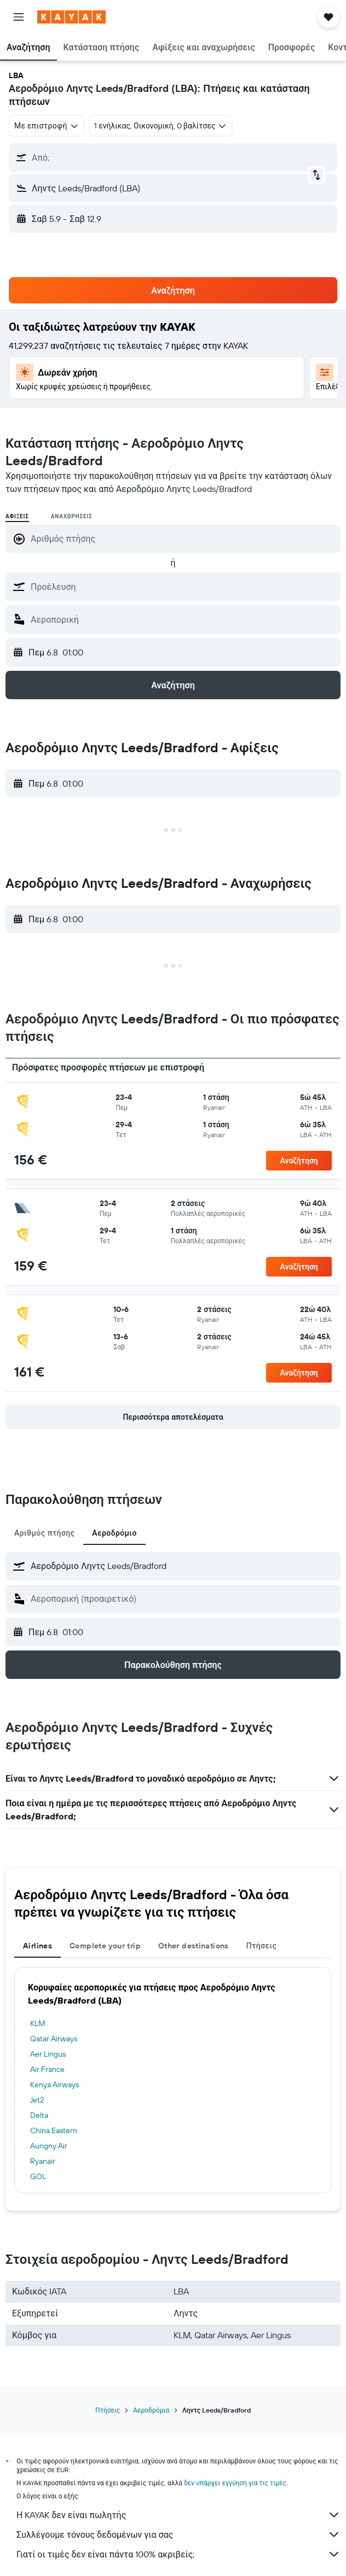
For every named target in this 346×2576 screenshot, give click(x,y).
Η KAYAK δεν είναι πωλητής (178, 2514)
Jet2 (37, 2100)
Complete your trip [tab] (105, 1946)
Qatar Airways (53, 2039)
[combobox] (46, 126)
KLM (37, 2023)
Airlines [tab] (37, 1946)
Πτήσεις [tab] (261, 1946)
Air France (47, 2069)
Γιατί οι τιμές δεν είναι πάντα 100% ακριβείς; (178, 2554)
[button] (19, 17)
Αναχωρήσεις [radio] (72, 516)
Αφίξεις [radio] (17, 516)
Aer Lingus (48, 2054)
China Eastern (53, 2130)
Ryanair (42, 2161)
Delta (39, 2115)
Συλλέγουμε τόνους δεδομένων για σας (178, 2534)
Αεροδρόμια (151, 2410)
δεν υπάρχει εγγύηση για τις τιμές (235, 2483)
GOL (38, 2176)
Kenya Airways (54, 2084)
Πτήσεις (107, 2410)
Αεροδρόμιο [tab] (114, 1533)
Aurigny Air (48, 2146)
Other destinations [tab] (193, 1946)
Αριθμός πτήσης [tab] (44, 1533)
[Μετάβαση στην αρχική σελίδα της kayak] (71, 17)
